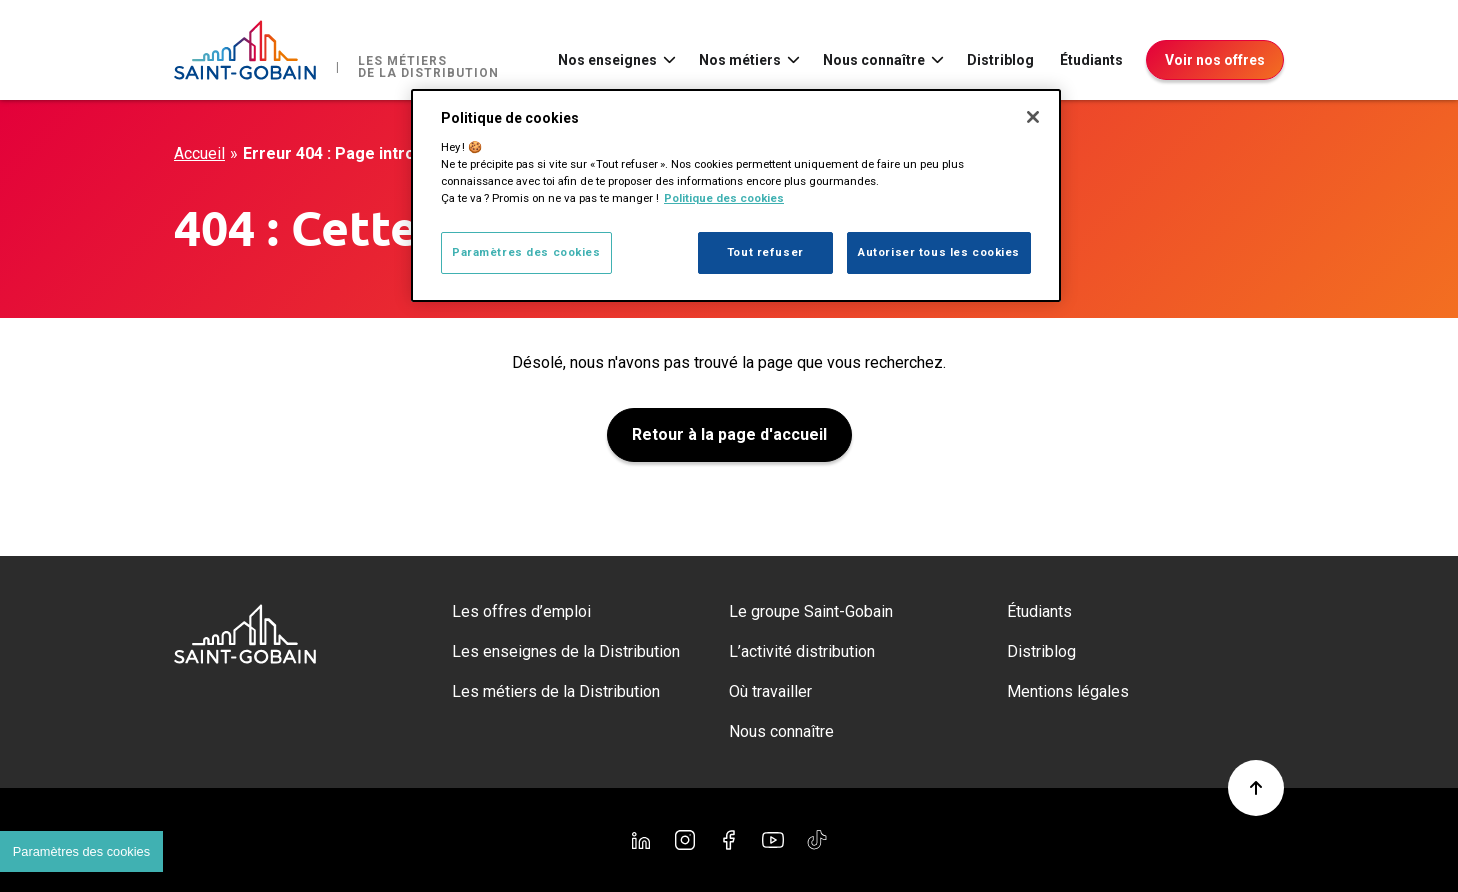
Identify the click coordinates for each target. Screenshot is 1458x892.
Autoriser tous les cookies (939, 252)
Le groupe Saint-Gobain (811, 611)
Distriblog (1000, 60)
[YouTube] (773, 840)
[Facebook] (729, 840)
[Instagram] (685, 840)
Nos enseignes (607, 60)
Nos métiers (740, 60)
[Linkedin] (641, 840)
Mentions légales (1068, 691)
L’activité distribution (802, 651)
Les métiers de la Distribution (556, 691)
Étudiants (1091, 60)
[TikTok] (817, 840)
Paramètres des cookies (526, 252)
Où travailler (770, 691)
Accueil (199, 153)
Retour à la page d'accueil (729, 434)
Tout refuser (765, 252)
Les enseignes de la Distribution (566, 651)
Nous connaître (874, 60)
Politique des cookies (724, 198)
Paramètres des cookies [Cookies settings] (81, 851)
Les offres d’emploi (521, 611)
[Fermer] (1033, 117)
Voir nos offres (1215, 60)
